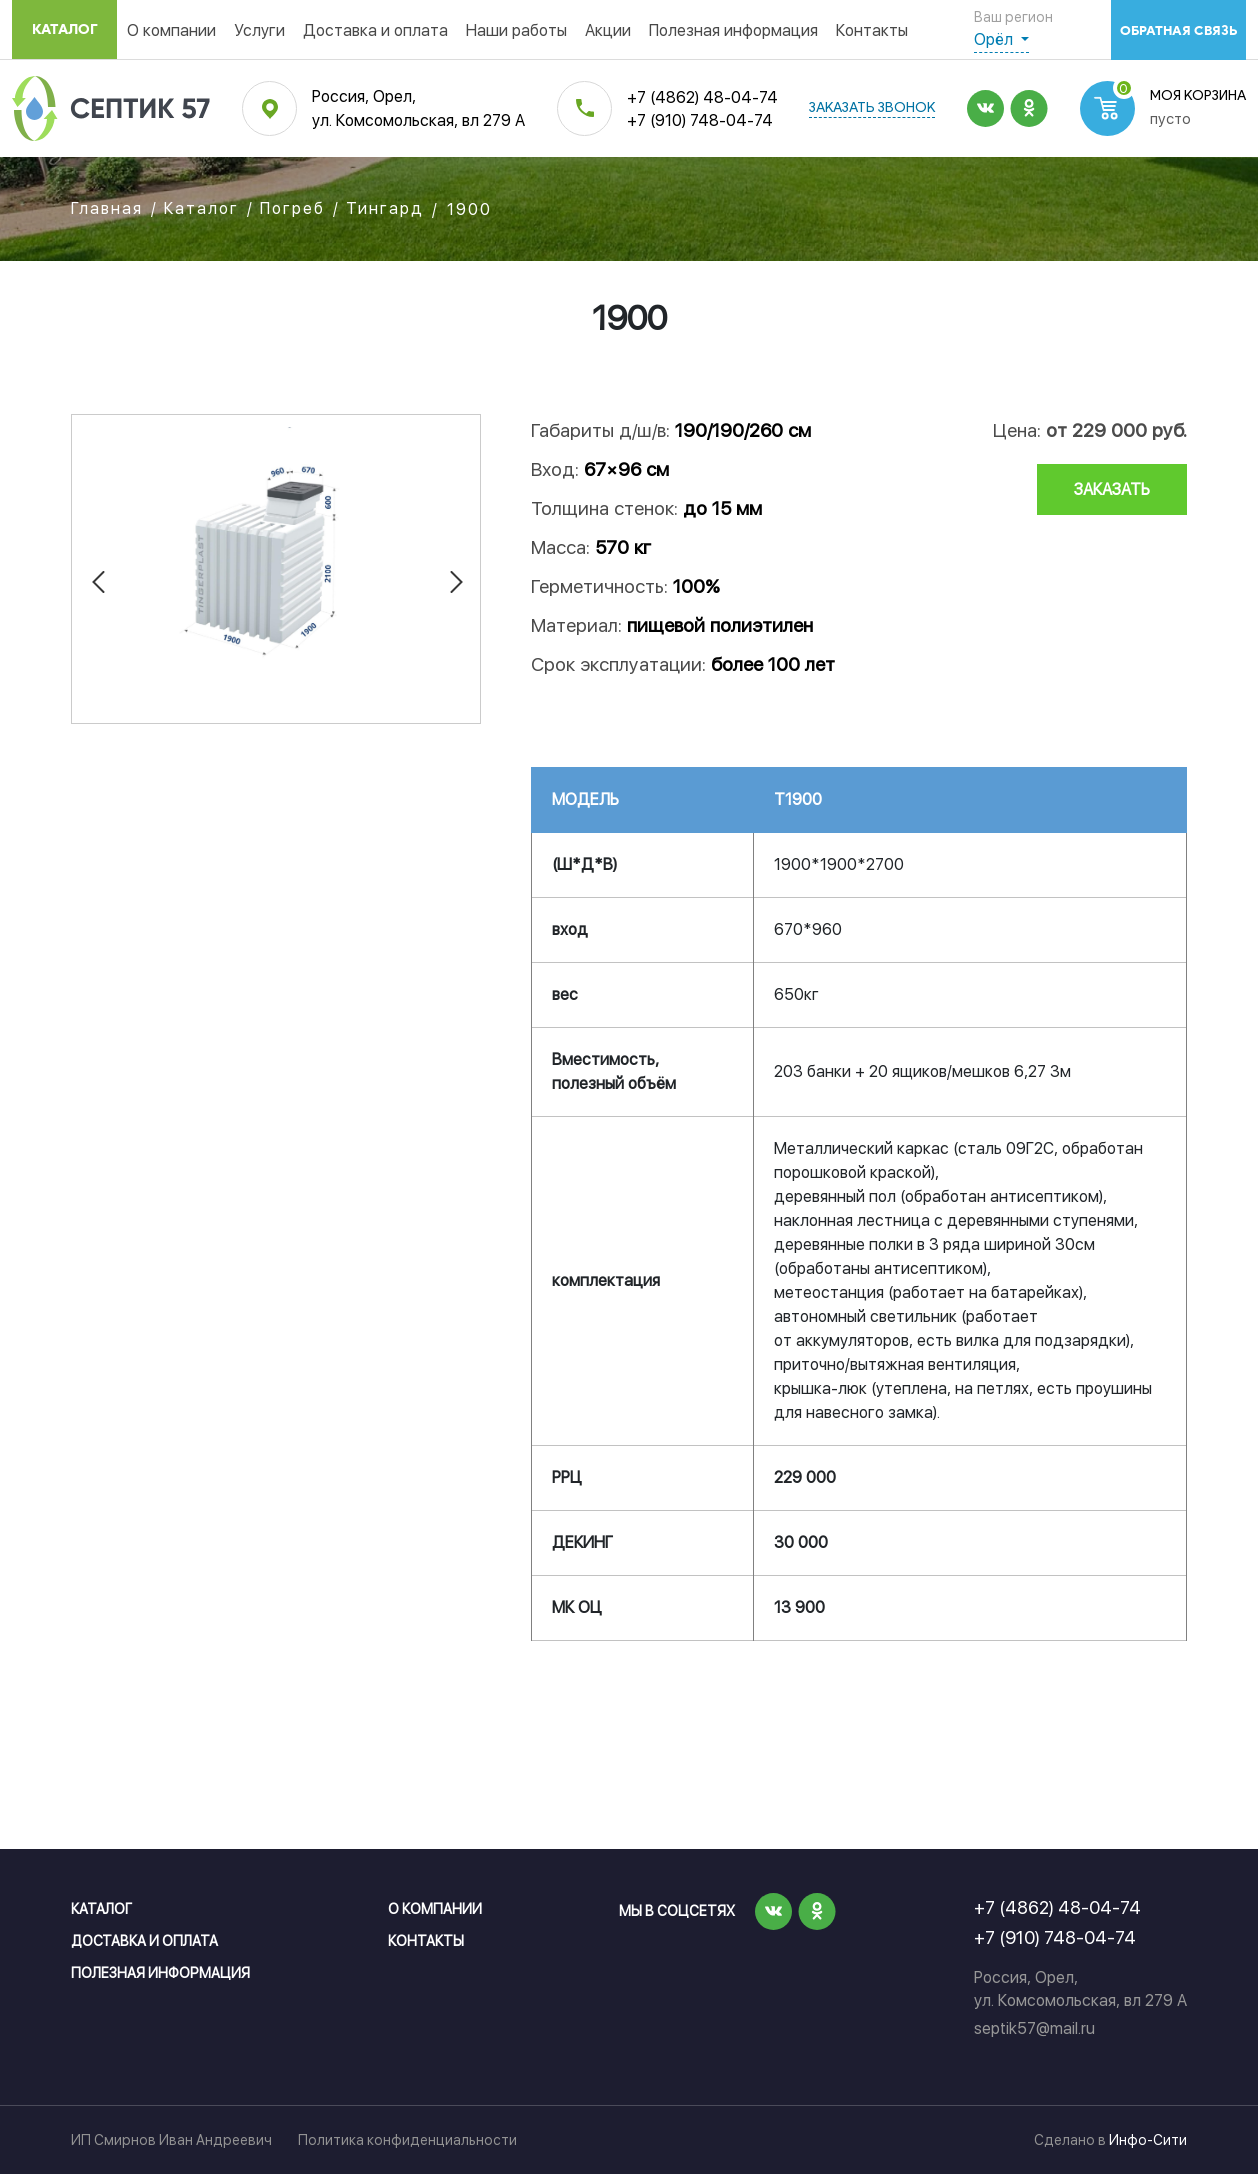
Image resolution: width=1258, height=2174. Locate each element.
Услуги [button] (259, 30)
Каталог (65, 29)
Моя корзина (1198, 96)
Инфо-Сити (1148, 2140)
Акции (608, 30)
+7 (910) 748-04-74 (700, 120)
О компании (171, 30)
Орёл (995, 39)
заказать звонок (872, 108)
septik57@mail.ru (1034, 2028)
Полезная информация (733, 30)
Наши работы (516, 30)
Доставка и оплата (375, 30)
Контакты (872, 30)
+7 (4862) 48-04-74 (702, 97)
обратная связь (1178, 30)
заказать (1112, 489)
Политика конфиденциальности (407, 2140)
